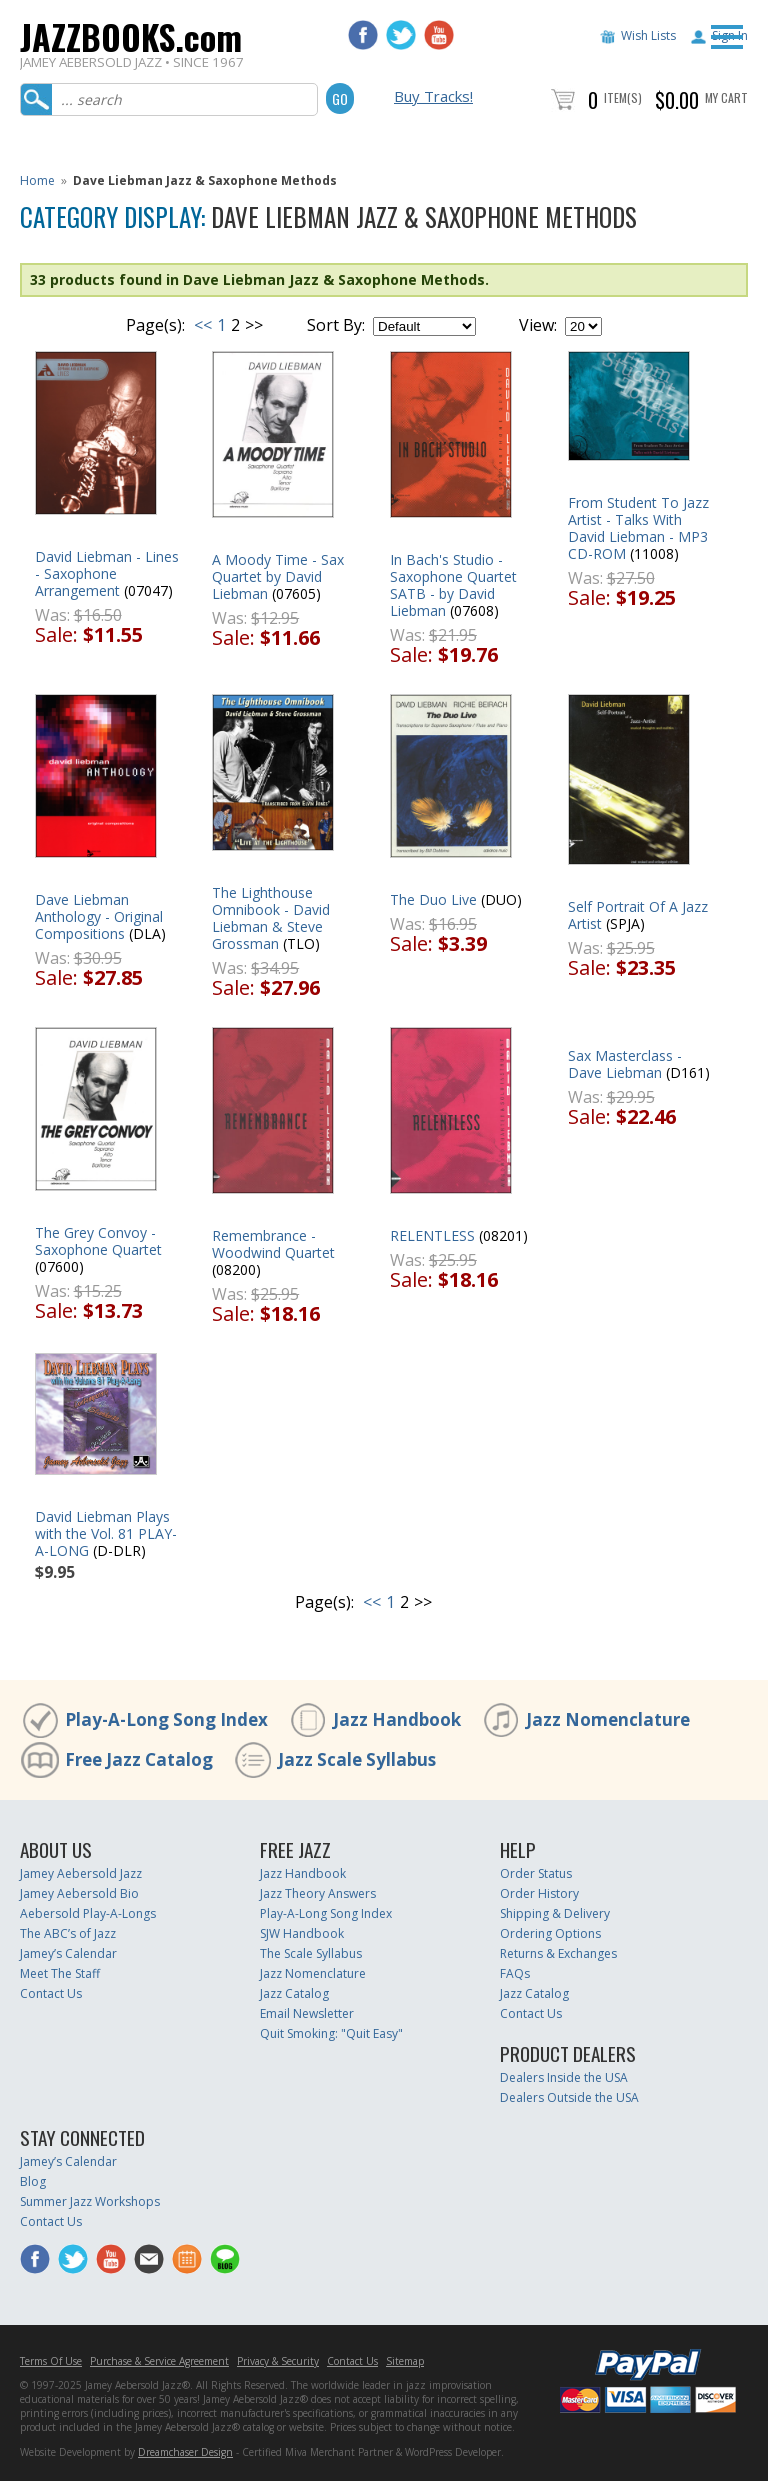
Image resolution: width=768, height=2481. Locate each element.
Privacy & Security (278, 2361)
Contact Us (51, 1993)
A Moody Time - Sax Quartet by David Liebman (278, 576)
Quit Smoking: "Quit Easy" (331, 2033)
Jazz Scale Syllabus (357, 1759)
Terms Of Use (51, 2361)
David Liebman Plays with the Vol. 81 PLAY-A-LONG (106, 1533)
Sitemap (405, 2361)
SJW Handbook (302, 1933)
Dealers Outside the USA (569, 2097)
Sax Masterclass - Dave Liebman (625, 1064)
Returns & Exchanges (558, 1953)
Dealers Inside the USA (564, 2077)
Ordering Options (550, 1933)
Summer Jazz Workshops (90, 2201)
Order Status (536, 1873)
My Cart (726, 97)
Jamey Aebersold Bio (79, 1893)
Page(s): (155, 325)
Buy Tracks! (433, 96)
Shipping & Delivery (555, 1913)
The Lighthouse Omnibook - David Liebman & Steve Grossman (271, 918)
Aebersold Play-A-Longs (88, 1913)
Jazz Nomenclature (608, 1719)
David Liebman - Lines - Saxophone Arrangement (107, 573)
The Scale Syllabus (311, 1953)
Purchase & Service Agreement (159, 2361)
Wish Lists (648, 35)
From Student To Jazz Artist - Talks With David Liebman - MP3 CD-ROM (638, 528)
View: (538, 325)
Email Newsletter (307, 2013)
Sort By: (336, 325)
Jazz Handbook (397, 1719)
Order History (539, 1893)
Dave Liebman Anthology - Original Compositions (99, 916)
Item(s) (623, 97)
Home (37, 180)
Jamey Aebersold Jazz (81, 1873)
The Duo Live (433, 899)
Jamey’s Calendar (68, 1953)
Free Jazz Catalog (139, 1759)
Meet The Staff (60, 1973)
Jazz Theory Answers (318, 1893)
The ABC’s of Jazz (68, 1933)
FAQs (515, 1973)
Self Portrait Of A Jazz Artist (638, 915)
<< (203, 325)
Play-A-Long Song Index (166, 1719)
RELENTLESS (432, 1235)
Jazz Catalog (294, 1993)
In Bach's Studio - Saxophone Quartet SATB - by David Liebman (453, 585)
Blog (33, 2181)
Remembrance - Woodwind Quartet (273, 1244)
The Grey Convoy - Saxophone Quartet (98, 1241)
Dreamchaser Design (185, 2452)
